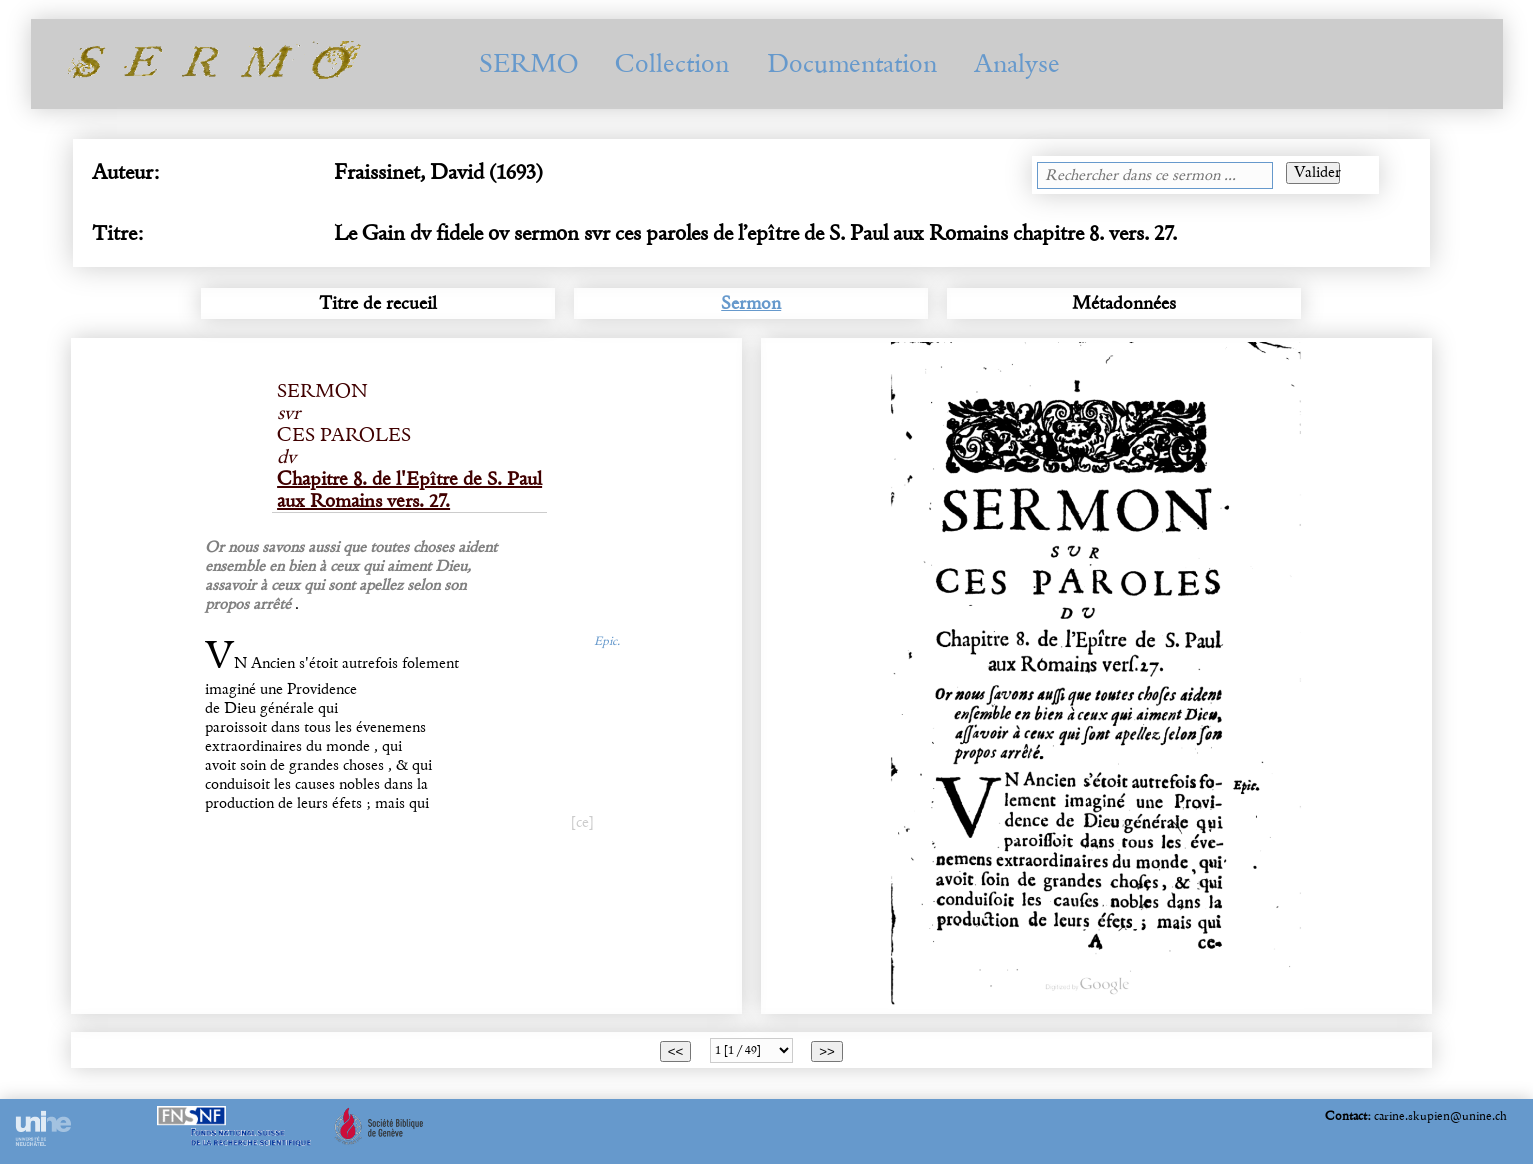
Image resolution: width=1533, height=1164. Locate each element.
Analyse (1017, 63)
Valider (1317, 172)
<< (676, 1051)
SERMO (528, 63)
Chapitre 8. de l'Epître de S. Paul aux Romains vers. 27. (409, 490)
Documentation (852, 63)
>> (827, 1051)
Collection (672, 63)
